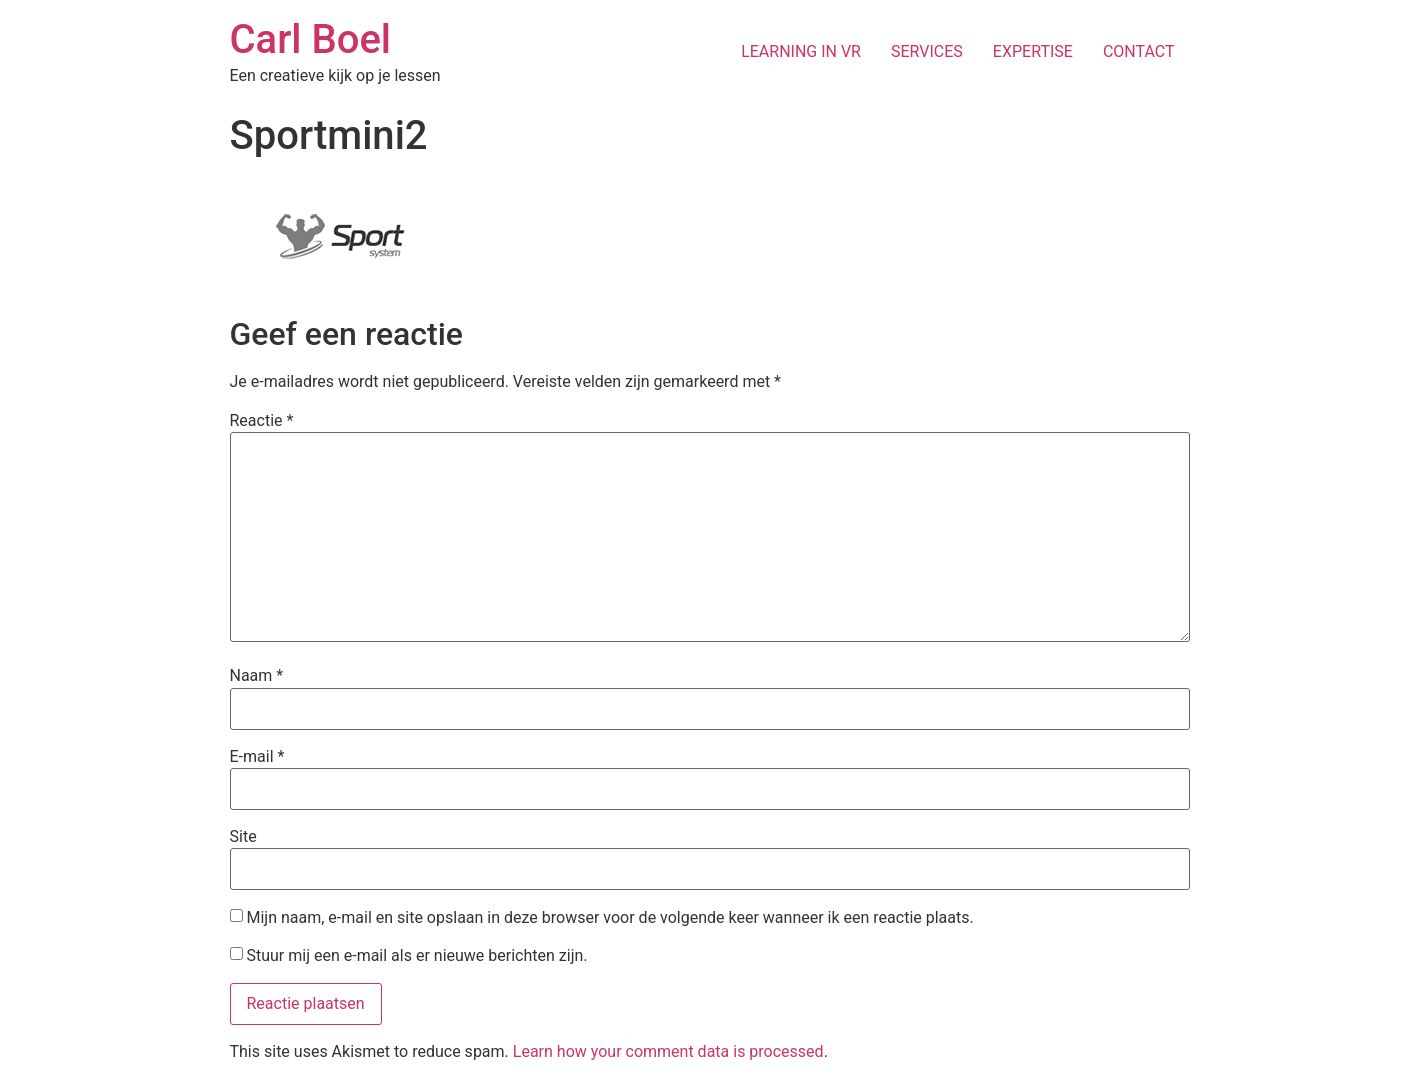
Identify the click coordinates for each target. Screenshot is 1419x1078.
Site (243, 837)
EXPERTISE (1033, 51)
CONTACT (1139, 51)
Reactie (262, 421)
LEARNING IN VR (801, 51)
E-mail (257, 757)
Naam (257, 676)
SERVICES (927, 51)
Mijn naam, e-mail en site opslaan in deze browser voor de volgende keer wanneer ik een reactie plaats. (609, 918)
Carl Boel (311, 39)
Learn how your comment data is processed (668, 1051)
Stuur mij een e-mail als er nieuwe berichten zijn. (416, 955)
